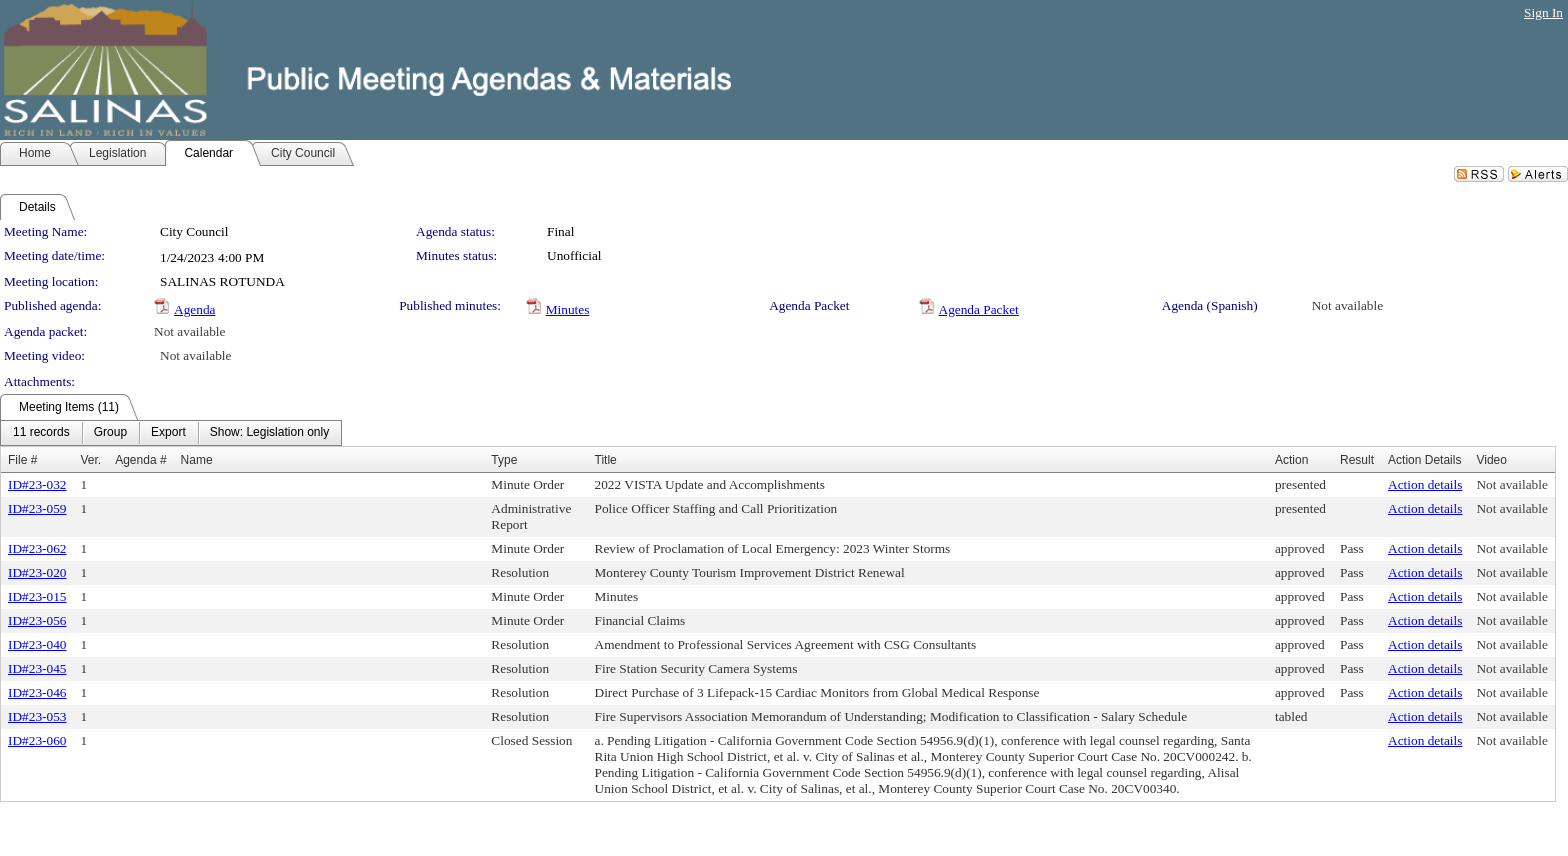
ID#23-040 (37, 644)
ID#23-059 (37, 508)
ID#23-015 (37, 596)
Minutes (568, 309)
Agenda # (140, 460)
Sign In (1543, 12)
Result (1357, 460)
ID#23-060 (37, 740)
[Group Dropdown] (110, 433)
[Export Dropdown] (168, 433)
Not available (1347, 305)
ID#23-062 (37, 548)
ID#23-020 (37, 572)
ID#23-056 (37, 620)
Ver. (91, 460)
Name (197, 460)
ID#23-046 (37, 692)
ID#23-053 (37, 716)
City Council (194, 231)
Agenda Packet (979, 309)
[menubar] (171, 433)
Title (606, 460)
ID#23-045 (37, 668)
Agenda (194, 309)
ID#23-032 (37, 484)
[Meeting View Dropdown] (269, 433)
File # (22, 460)
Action (1291, 460)
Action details (1425, 484)
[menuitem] (41, 433)
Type (504, 460)
